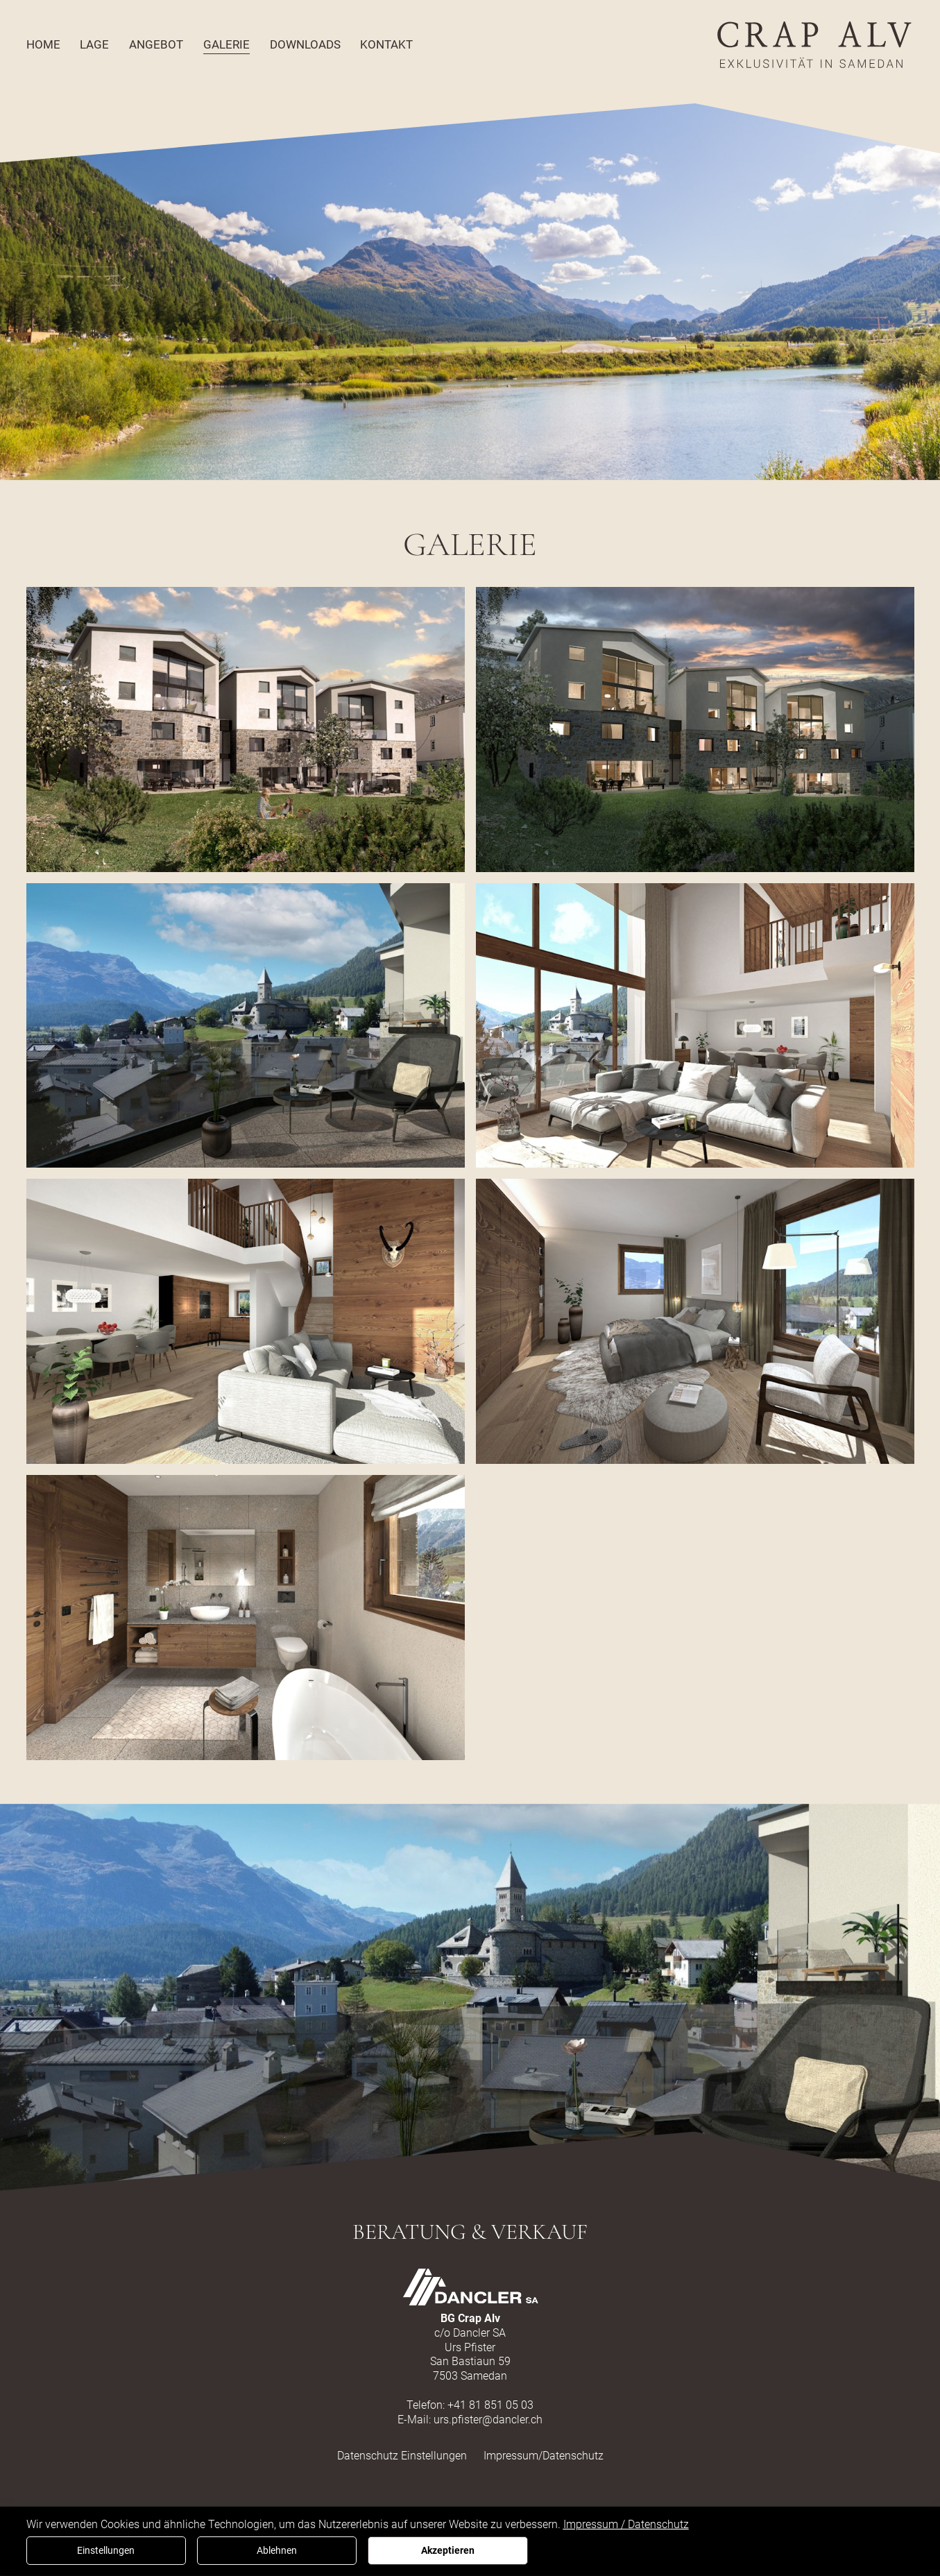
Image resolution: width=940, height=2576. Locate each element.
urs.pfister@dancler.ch (488, 2419)
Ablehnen (277, 2551)
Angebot (156, 44)
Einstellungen (106, 2551)
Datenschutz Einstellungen (402, 2455)
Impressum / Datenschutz (626, 2524)
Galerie (226, 44)
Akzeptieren (448, 2551)
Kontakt (386, 44)
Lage (94, 44)
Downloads (305, 44)
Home (43, 44)
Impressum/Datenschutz (544, 2455)
